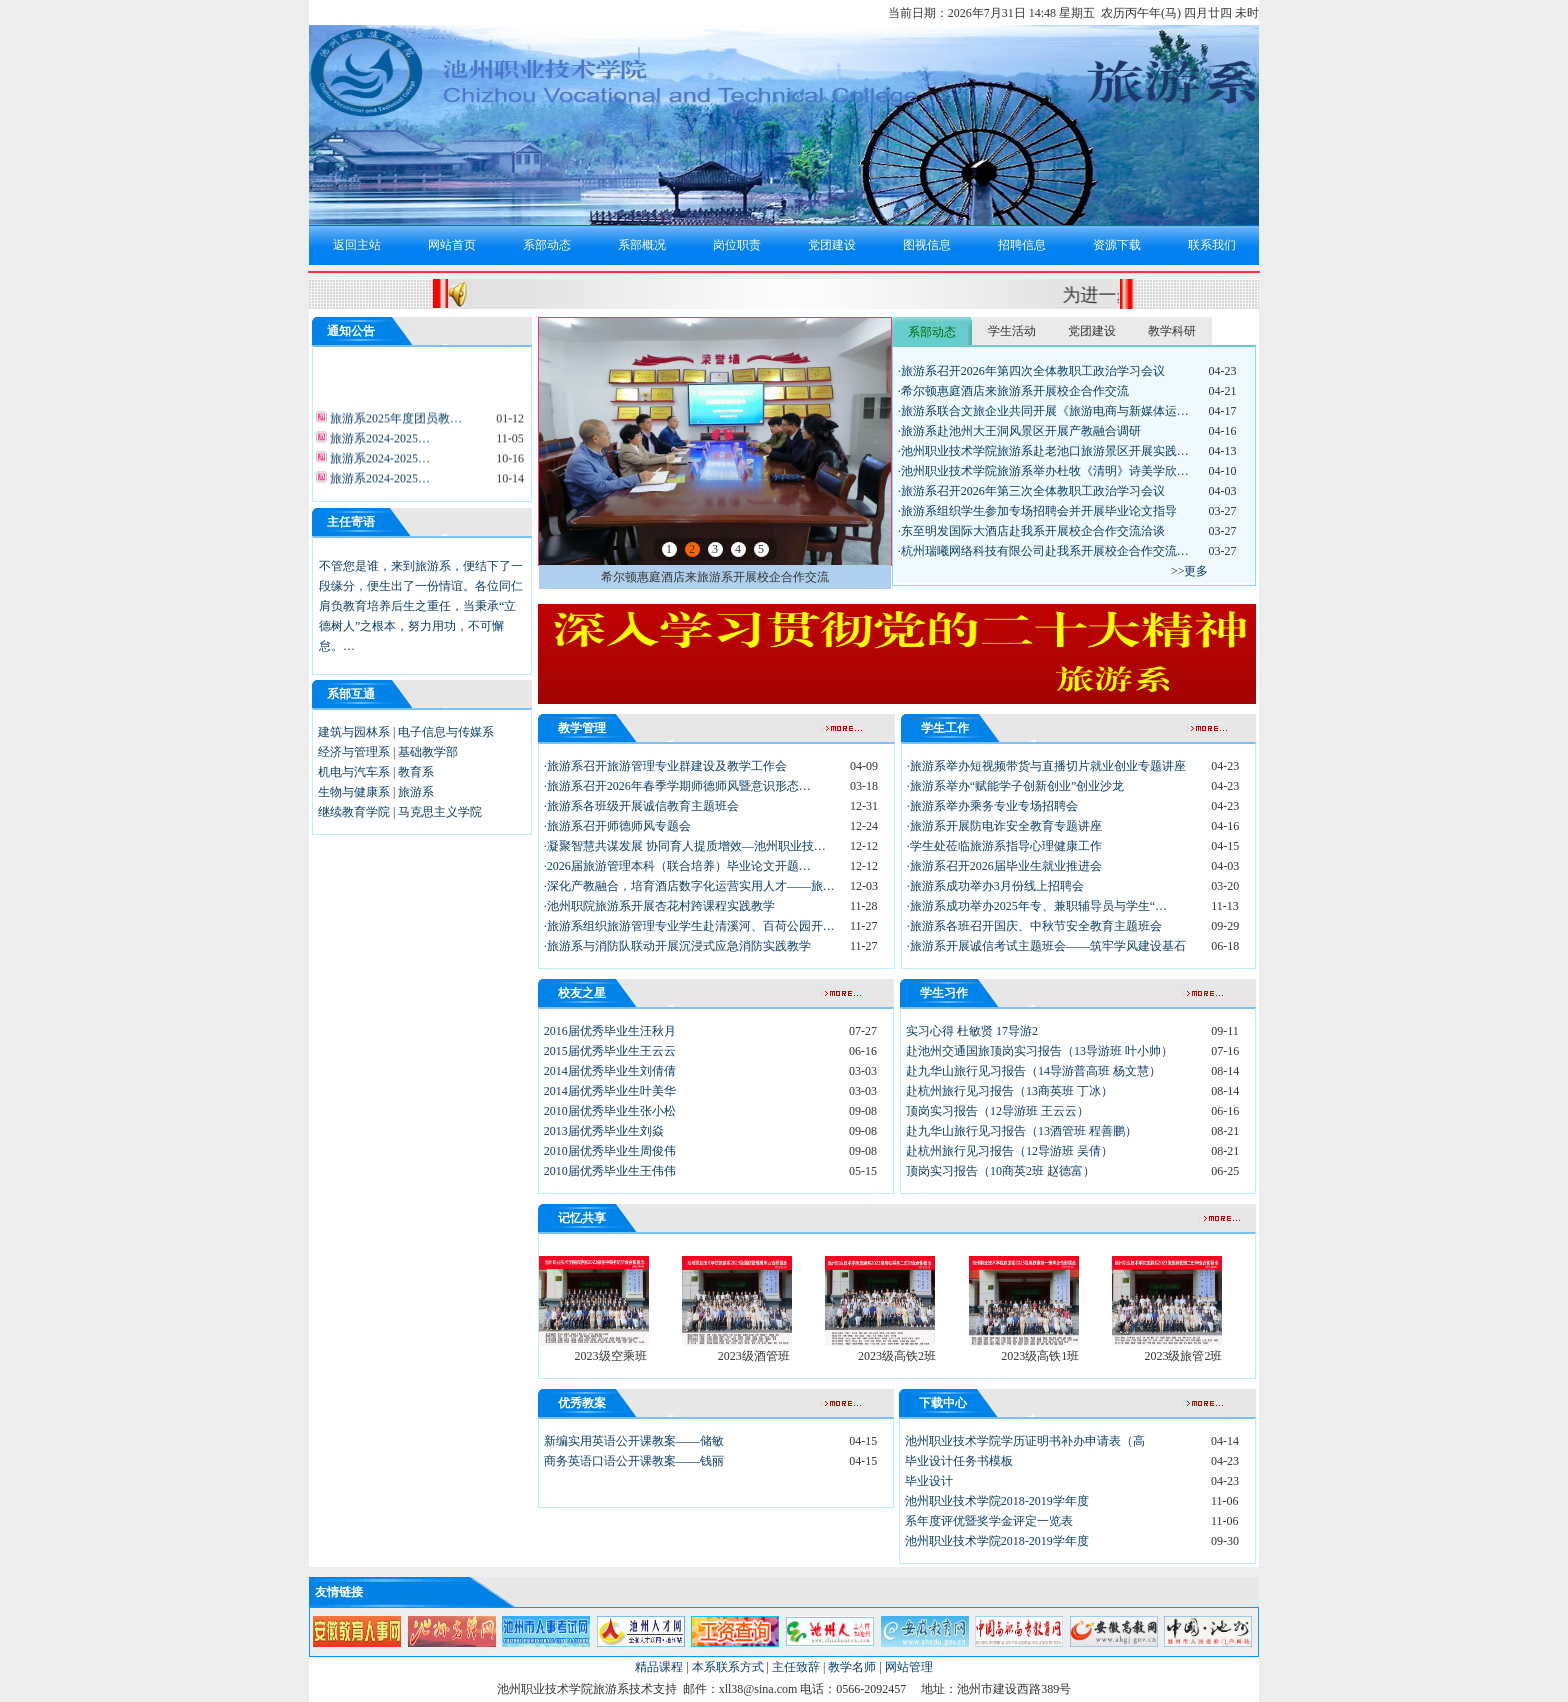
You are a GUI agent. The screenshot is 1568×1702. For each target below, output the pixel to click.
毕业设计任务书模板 (959, 1461)
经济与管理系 (354, 752)
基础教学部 (428, 752)
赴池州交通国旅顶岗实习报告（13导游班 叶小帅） (1039, 1051)
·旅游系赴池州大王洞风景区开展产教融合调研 (1019, 431)
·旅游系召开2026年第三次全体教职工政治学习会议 (1031, 491)
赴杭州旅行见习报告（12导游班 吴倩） (1009, 1151)
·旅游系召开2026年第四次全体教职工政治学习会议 (1031, 371)
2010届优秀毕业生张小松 (610, 1111)
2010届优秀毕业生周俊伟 (610, 1151)
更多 (1196, 571)
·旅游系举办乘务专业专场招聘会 (992, 806)
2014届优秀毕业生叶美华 (610, 1091)
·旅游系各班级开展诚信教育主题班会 (641, 806)
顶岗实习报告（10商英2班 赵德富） (1000, 1171)
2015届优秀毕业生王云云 (610, 1051)
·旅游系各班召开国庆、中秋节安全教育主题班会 (1034, 926)
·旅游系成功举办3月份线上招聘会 (995, 886)
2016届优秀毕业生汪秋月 (610, 1031)
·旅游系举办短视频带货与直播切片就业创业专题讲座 (1046, 766)
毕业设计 (929, 1481)
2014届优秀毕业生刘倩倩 (610, 1071)
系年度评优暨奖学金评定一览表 (989, 1521)
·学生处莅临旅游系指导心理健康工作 (1004, 846)
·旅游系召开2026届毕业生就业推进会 (1004, 866)
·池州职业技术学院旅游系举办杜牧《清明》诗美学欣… (1043, 471)
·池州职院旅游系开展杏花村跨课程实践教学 (659, 906)
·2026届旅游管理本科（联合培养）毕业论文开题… (677, 866)
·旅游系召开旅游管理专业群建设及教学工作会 (665, 766)
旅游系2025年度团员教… (394, 424)
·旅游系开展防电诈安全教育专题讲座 (1004, 826)
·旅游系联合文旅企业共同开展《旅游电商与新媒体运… (1043, 411)
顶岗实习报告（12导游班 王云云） (997, 1111)
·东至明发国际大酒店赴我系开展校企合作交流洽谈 (1031, 531)
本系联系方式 (728, 1667)
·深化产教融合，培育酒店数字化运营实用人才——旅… (689, 886)
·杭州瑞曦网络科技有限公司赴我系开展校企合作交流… (1043, 551)
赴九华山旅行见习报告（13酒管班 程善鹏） (1021, 1131)
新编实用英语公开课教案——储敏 (634, 1441)
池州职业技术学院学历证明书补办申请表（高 (1025, 1441)
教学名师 (852, 1667)
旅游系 (416, 792)
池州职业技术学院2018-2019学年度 (997, 1501)
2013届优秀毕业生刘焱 (604, 1131)
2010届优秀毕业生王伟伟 (610, 1171)
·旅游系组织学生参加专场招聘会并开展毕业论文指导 (1037, 511)
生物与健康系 (354, 792)
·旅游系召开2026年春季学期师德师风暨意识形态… (677, 786)
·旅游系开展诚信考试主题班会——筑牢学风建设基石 (1046, 946)
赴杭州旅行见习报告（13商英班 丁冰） (1009, 1091)
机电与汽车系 (354, 772)
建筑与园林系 (354, 732)
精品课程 (659, 1667)
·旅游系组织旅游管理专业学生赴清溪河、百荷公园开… (689, 926)
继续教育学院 (354, 812)
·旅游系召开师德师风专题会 (617, 826)
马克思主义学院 (440, 812)
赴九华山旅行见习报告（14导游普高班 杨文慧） (1033, 1071)
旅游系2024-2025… (378, 444)
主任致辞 (796, 1667)
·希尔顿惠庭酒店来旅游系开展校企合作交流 (1013, 391)
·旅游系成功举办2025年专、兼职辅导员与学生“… (1037, 906)
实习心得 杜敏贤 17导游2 (972, 1031)
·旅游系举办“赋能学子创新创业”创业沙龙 (1016, 786)
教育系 (416, 772)
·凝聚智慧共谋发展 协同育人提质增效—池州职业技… (685, 846)
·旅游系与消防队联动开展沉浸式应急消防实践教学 (677, 946)
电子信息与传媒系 (446, 732)
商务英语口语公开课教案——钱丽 (634, 1461)
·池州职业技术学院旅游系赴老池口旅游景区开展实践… (1043, 451)
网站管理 (909, 1667)
